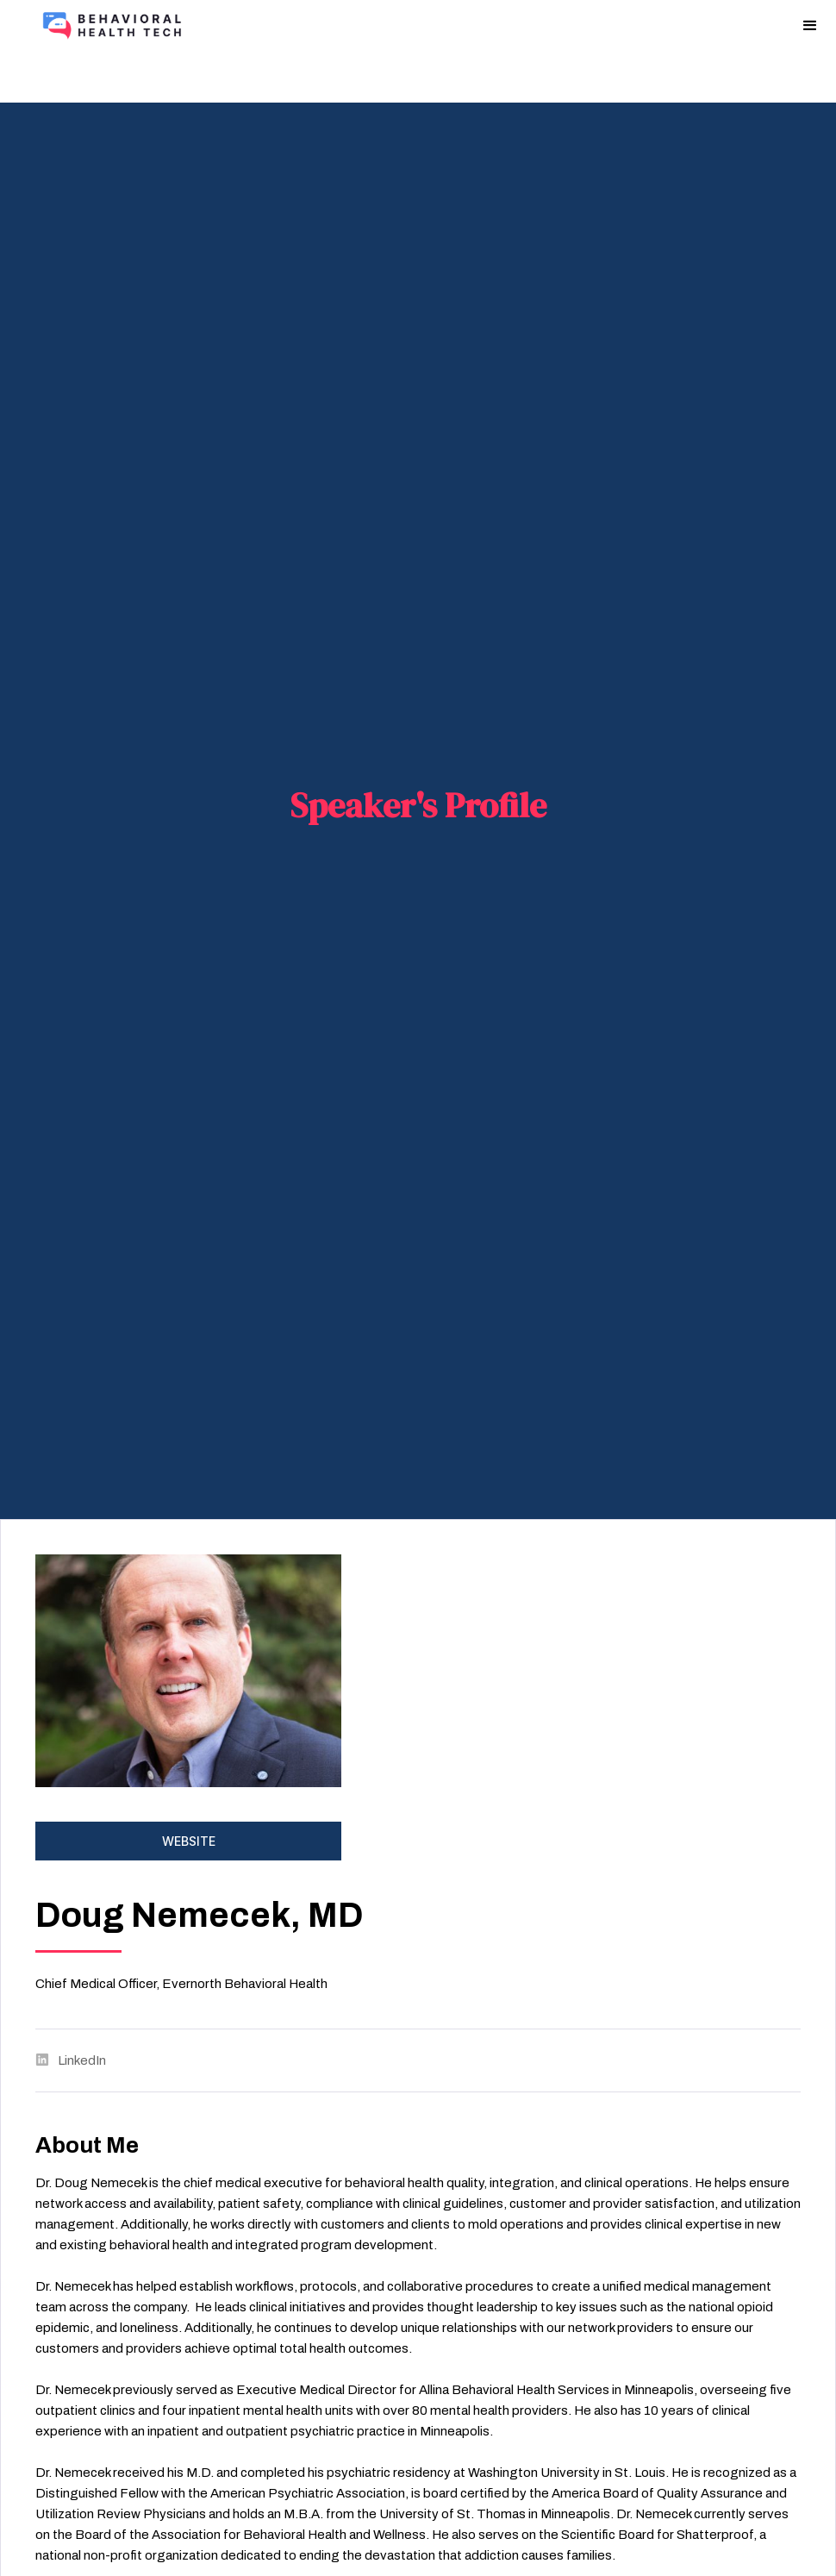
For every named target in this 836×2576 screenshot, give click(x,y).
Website (188, 1841)
